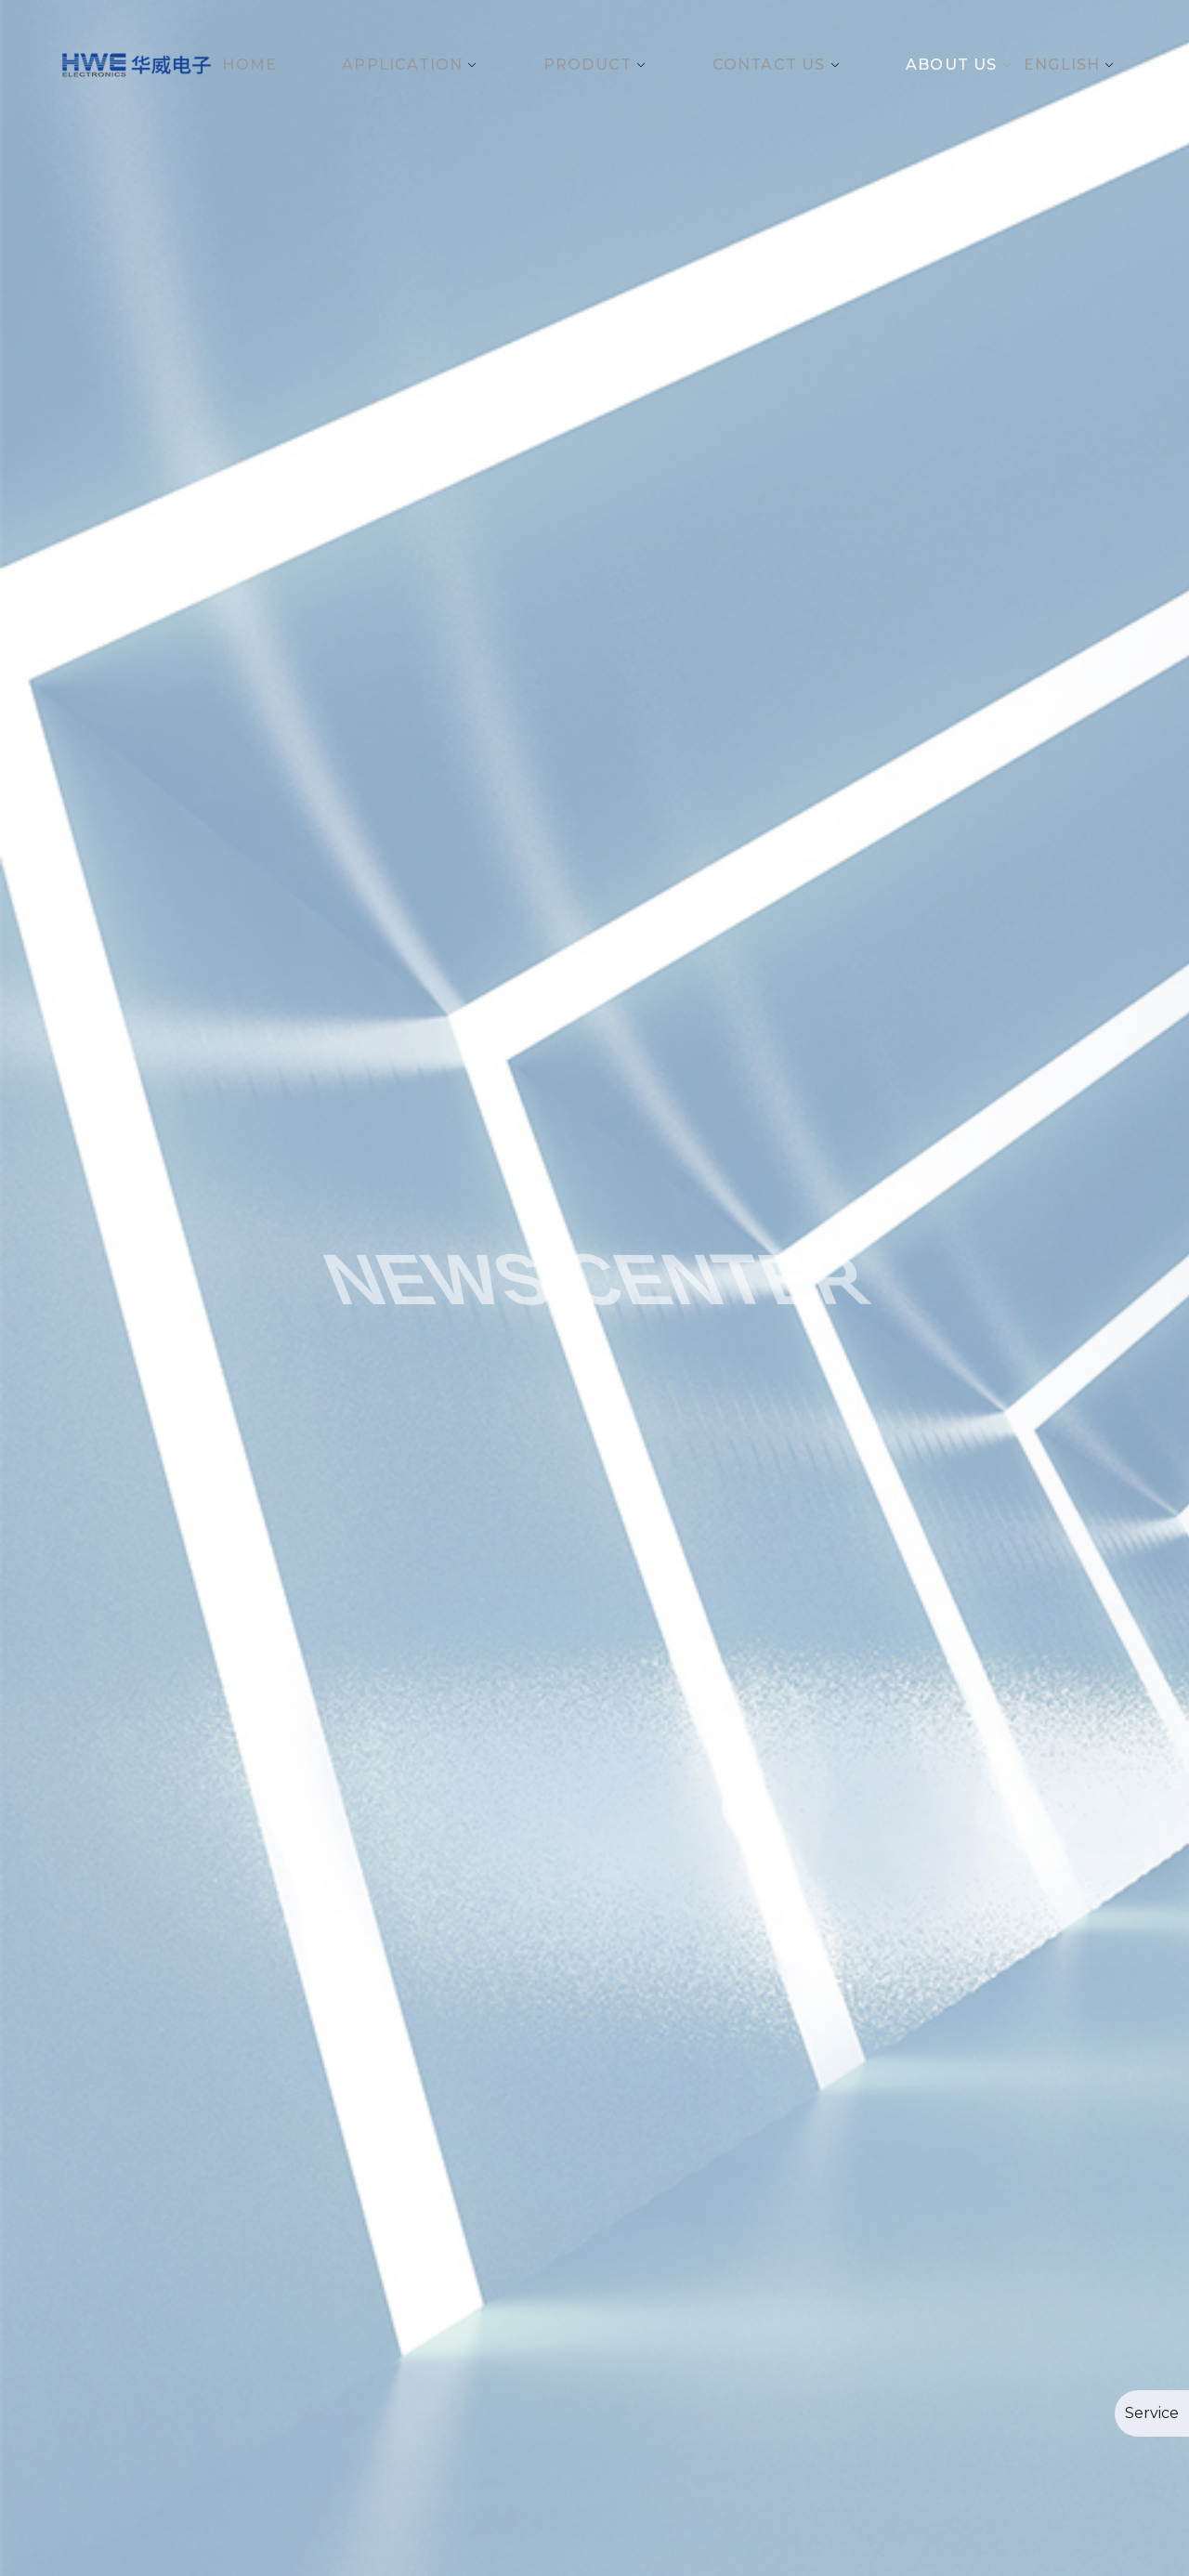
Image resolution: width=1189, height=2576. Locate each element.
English (1062, 64)
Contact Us (769, 64)
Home (249, 64)
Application (402, 64)
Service (1152, 2413)
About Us (952, 64)
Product (587, 64)
